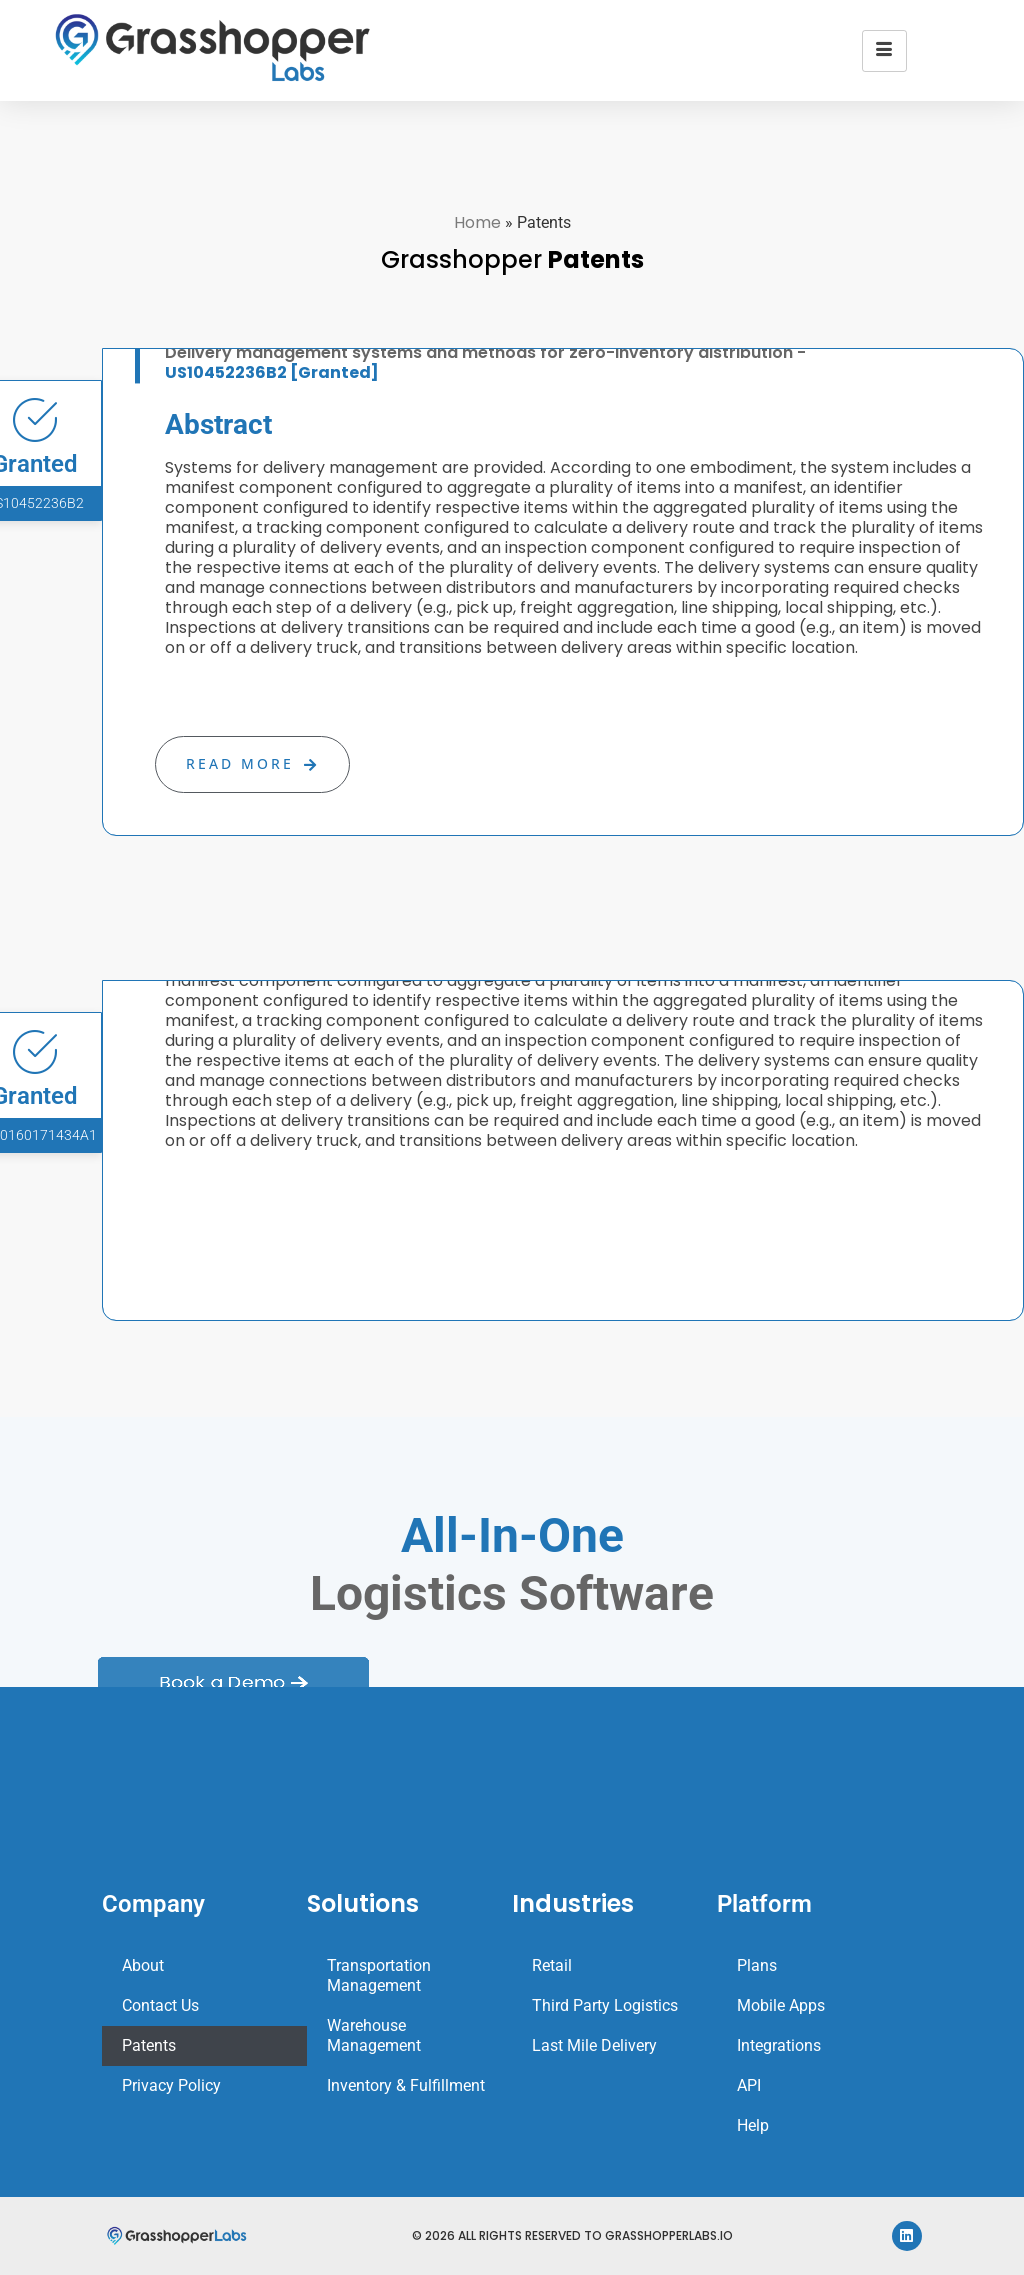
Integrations (779, 2045)
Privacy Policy (171, 2085)
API (749, 2085)
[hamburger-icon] (884, 51)
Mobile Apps (781, 2005)
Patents (149, 2045)
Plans (757, 1965)
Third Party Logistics (605, 2005)
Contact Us (160, 2005)
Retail (552, 1965)
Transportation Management (379, 1975)
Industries (573, 1903)
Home (477, 222)
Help (753, 2125)
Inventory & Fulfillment (406, 2085)
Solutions (363, 1903)
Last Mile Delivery (594, 2045)
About (143, 1965)
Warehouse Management (374, 2035)
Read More (252, 763)
